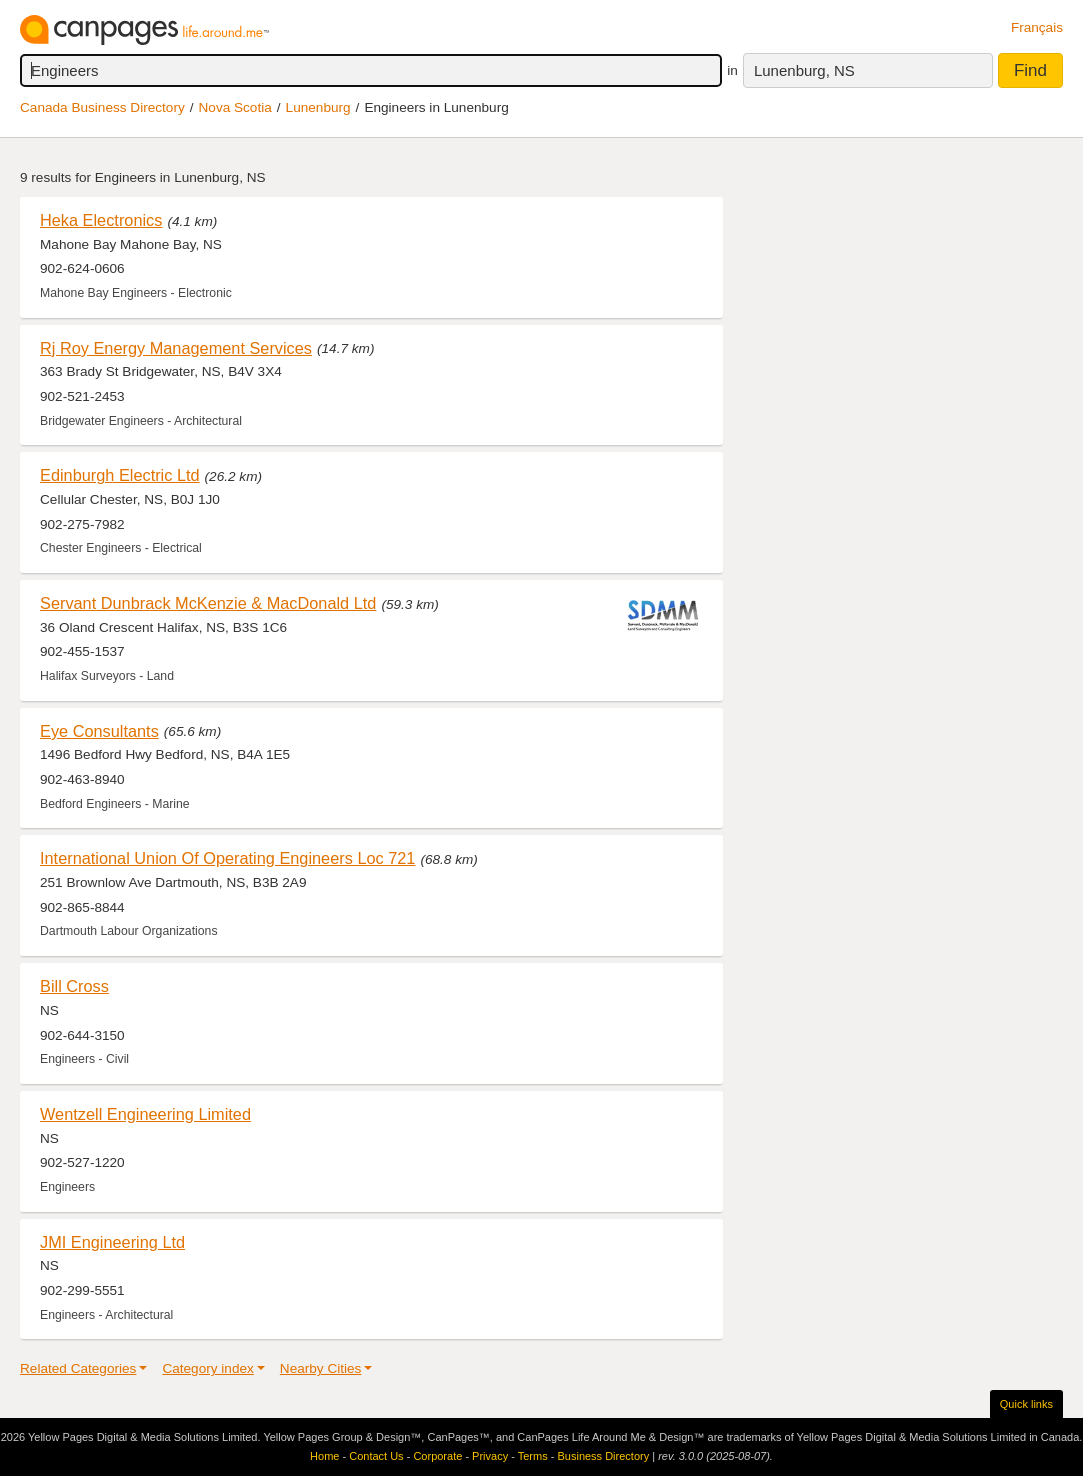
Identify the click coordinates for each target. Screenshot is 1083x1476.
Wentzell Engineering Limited (145, 1114)
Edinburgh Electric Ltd (120, 475)
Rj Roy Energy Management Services (176, 348)
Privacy (490, 1456)
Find (1030, 70)
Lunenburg (318, 107)
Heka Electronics (101, 220)
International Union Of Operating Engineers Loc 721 (227, 858)
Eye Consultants (99, 731)
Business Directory (603, 1456)
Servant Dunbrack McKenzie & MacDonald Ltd (208, 603)
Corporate (437, 1456)
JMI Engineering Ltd (112, 1242)
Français (1037, 27)
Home (324, 1456)
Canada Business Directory (102, 107)
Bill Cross (74, 986)
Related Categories (78, 1368)
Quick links (1026, 1404)
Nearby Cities (321, 1368)
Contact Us (376, 1456)
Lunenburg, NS (804, 70)
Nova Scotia (235, 107)
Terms (533, 1456)
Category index (207, 1368)
